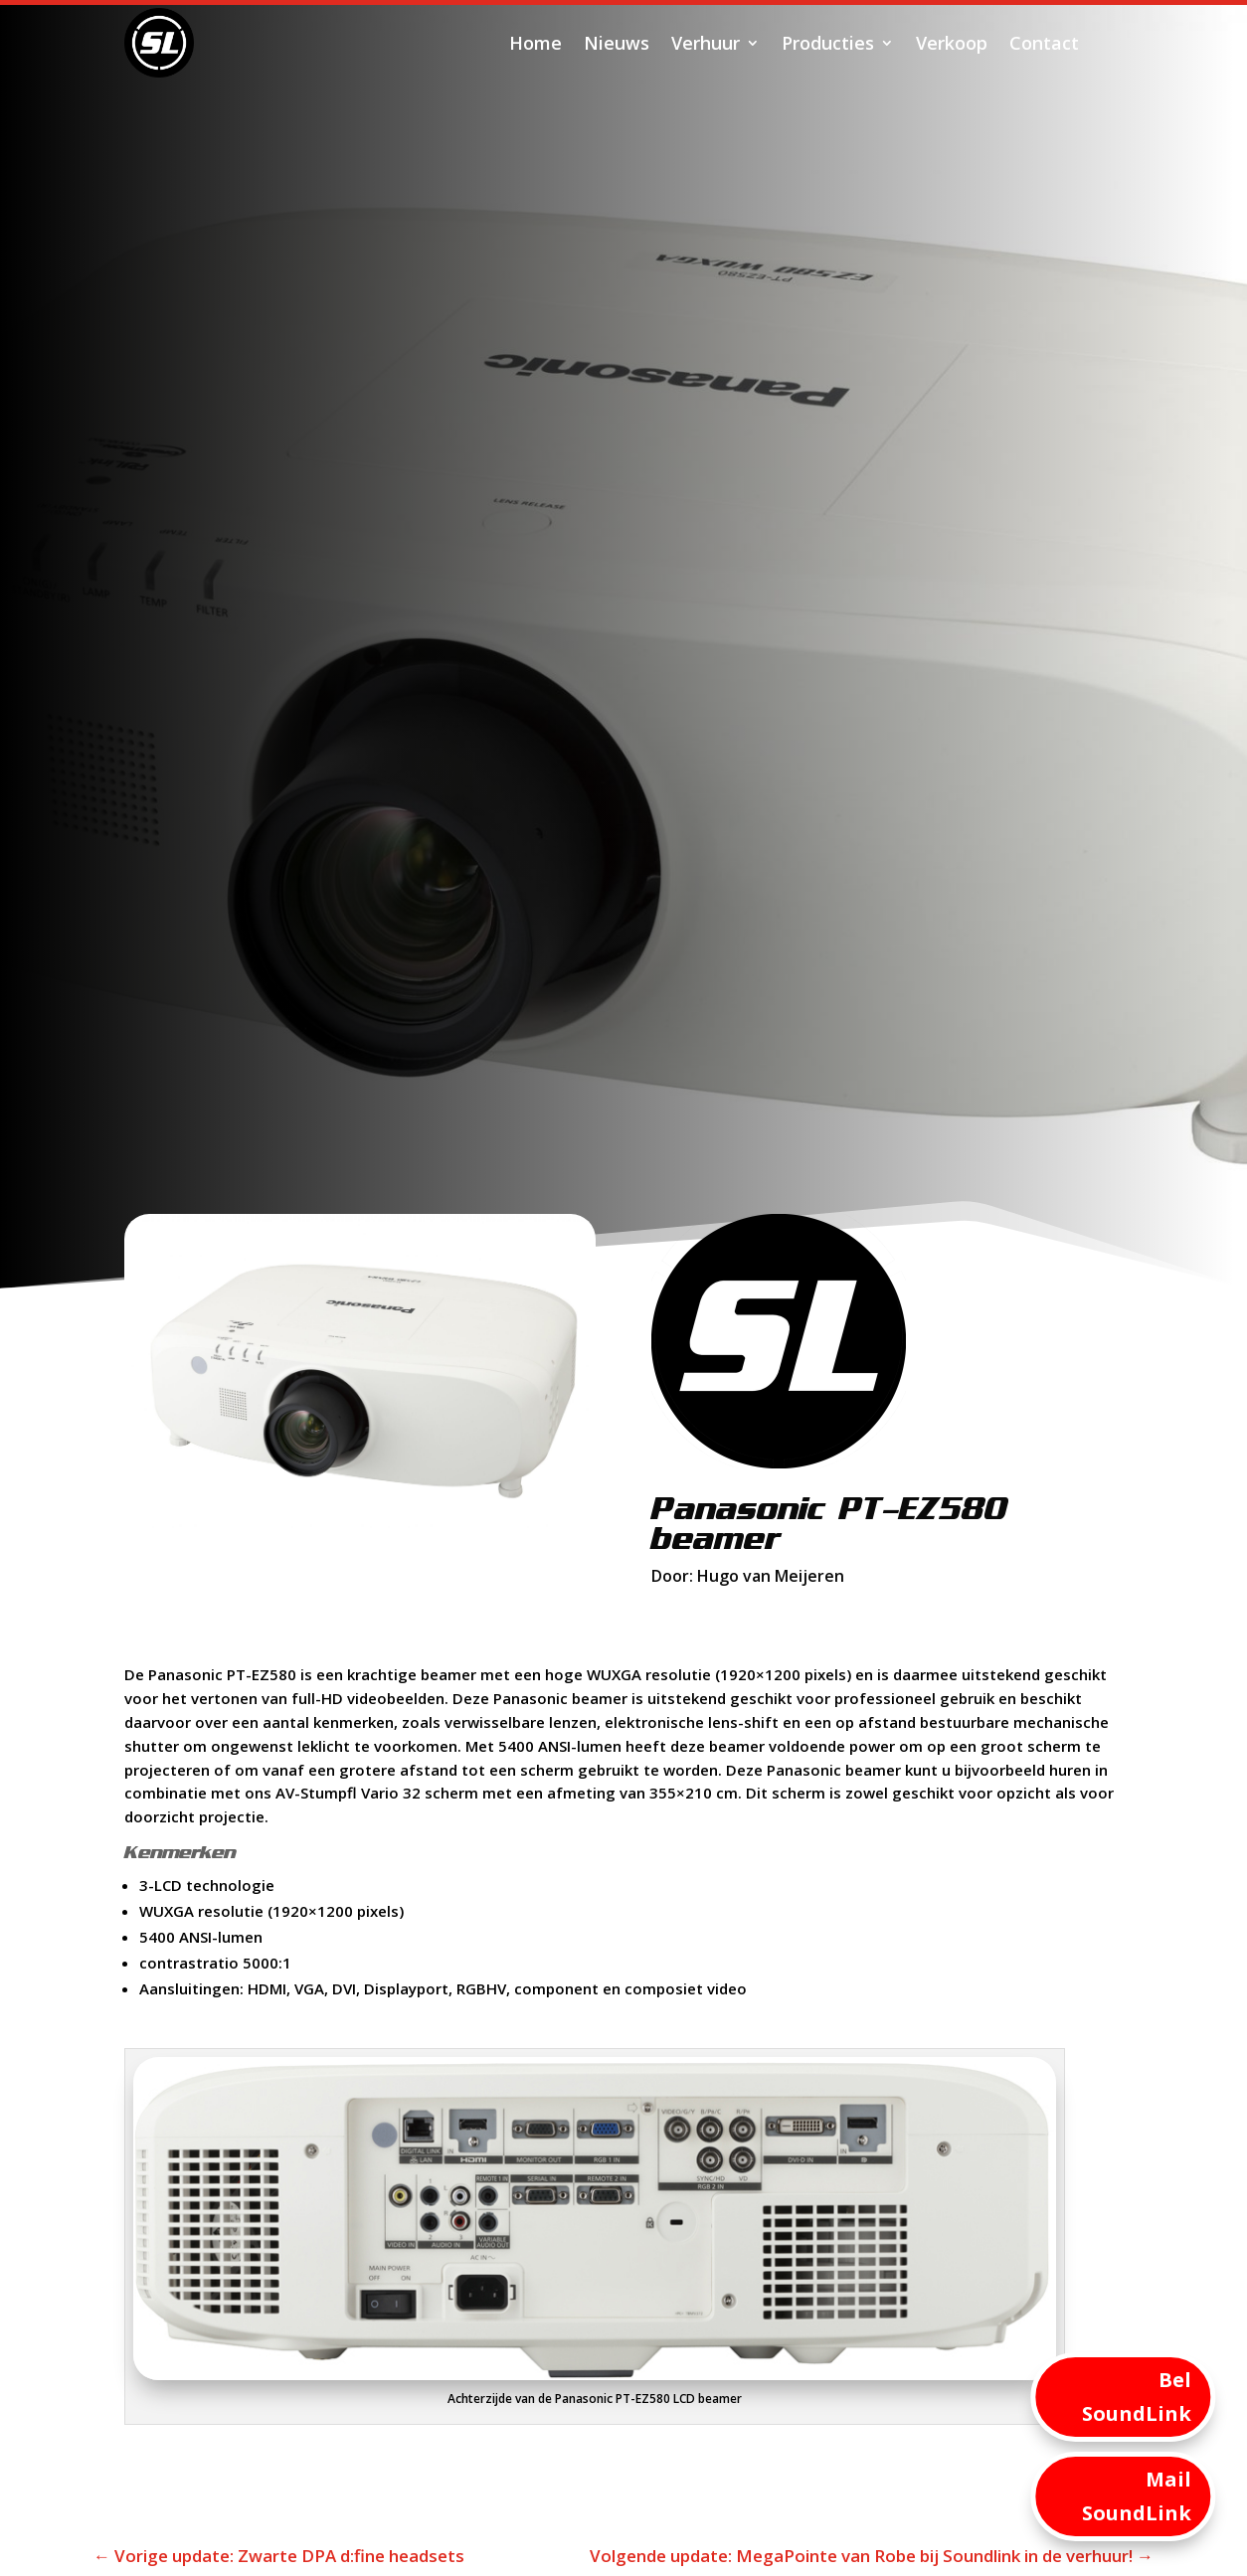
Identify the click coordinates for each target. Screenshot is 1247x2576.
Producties (828, 43)
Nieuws (616, 43)
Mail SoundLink (1136, 2496)
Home (535, 43)
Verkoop (951, 43)
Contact (1044, 43)
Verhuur (705, 43)
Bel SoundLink (1136, 2396)
